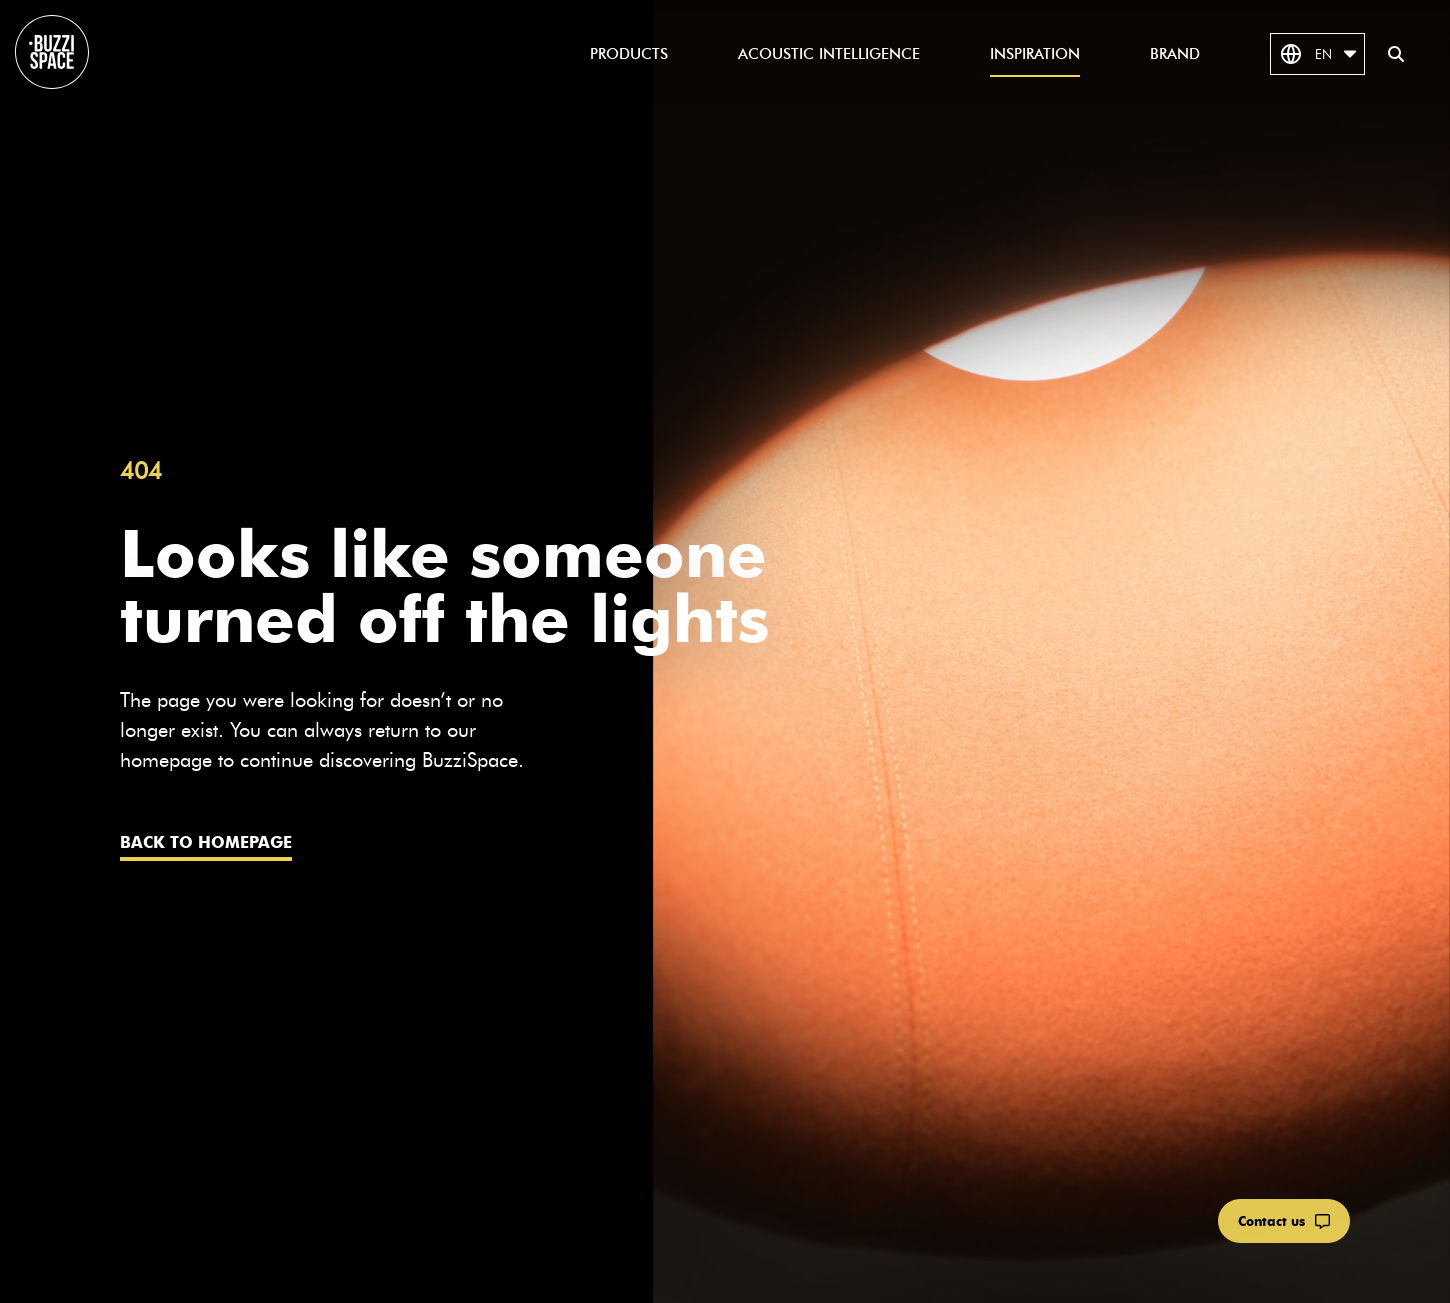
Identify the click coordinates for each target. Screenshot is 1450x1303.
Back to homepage (206, 842)
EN (1317, 54)
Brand (1175, 54)
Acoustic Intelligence (829, 54)
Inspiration (1035, 54)
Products (629, 54)
